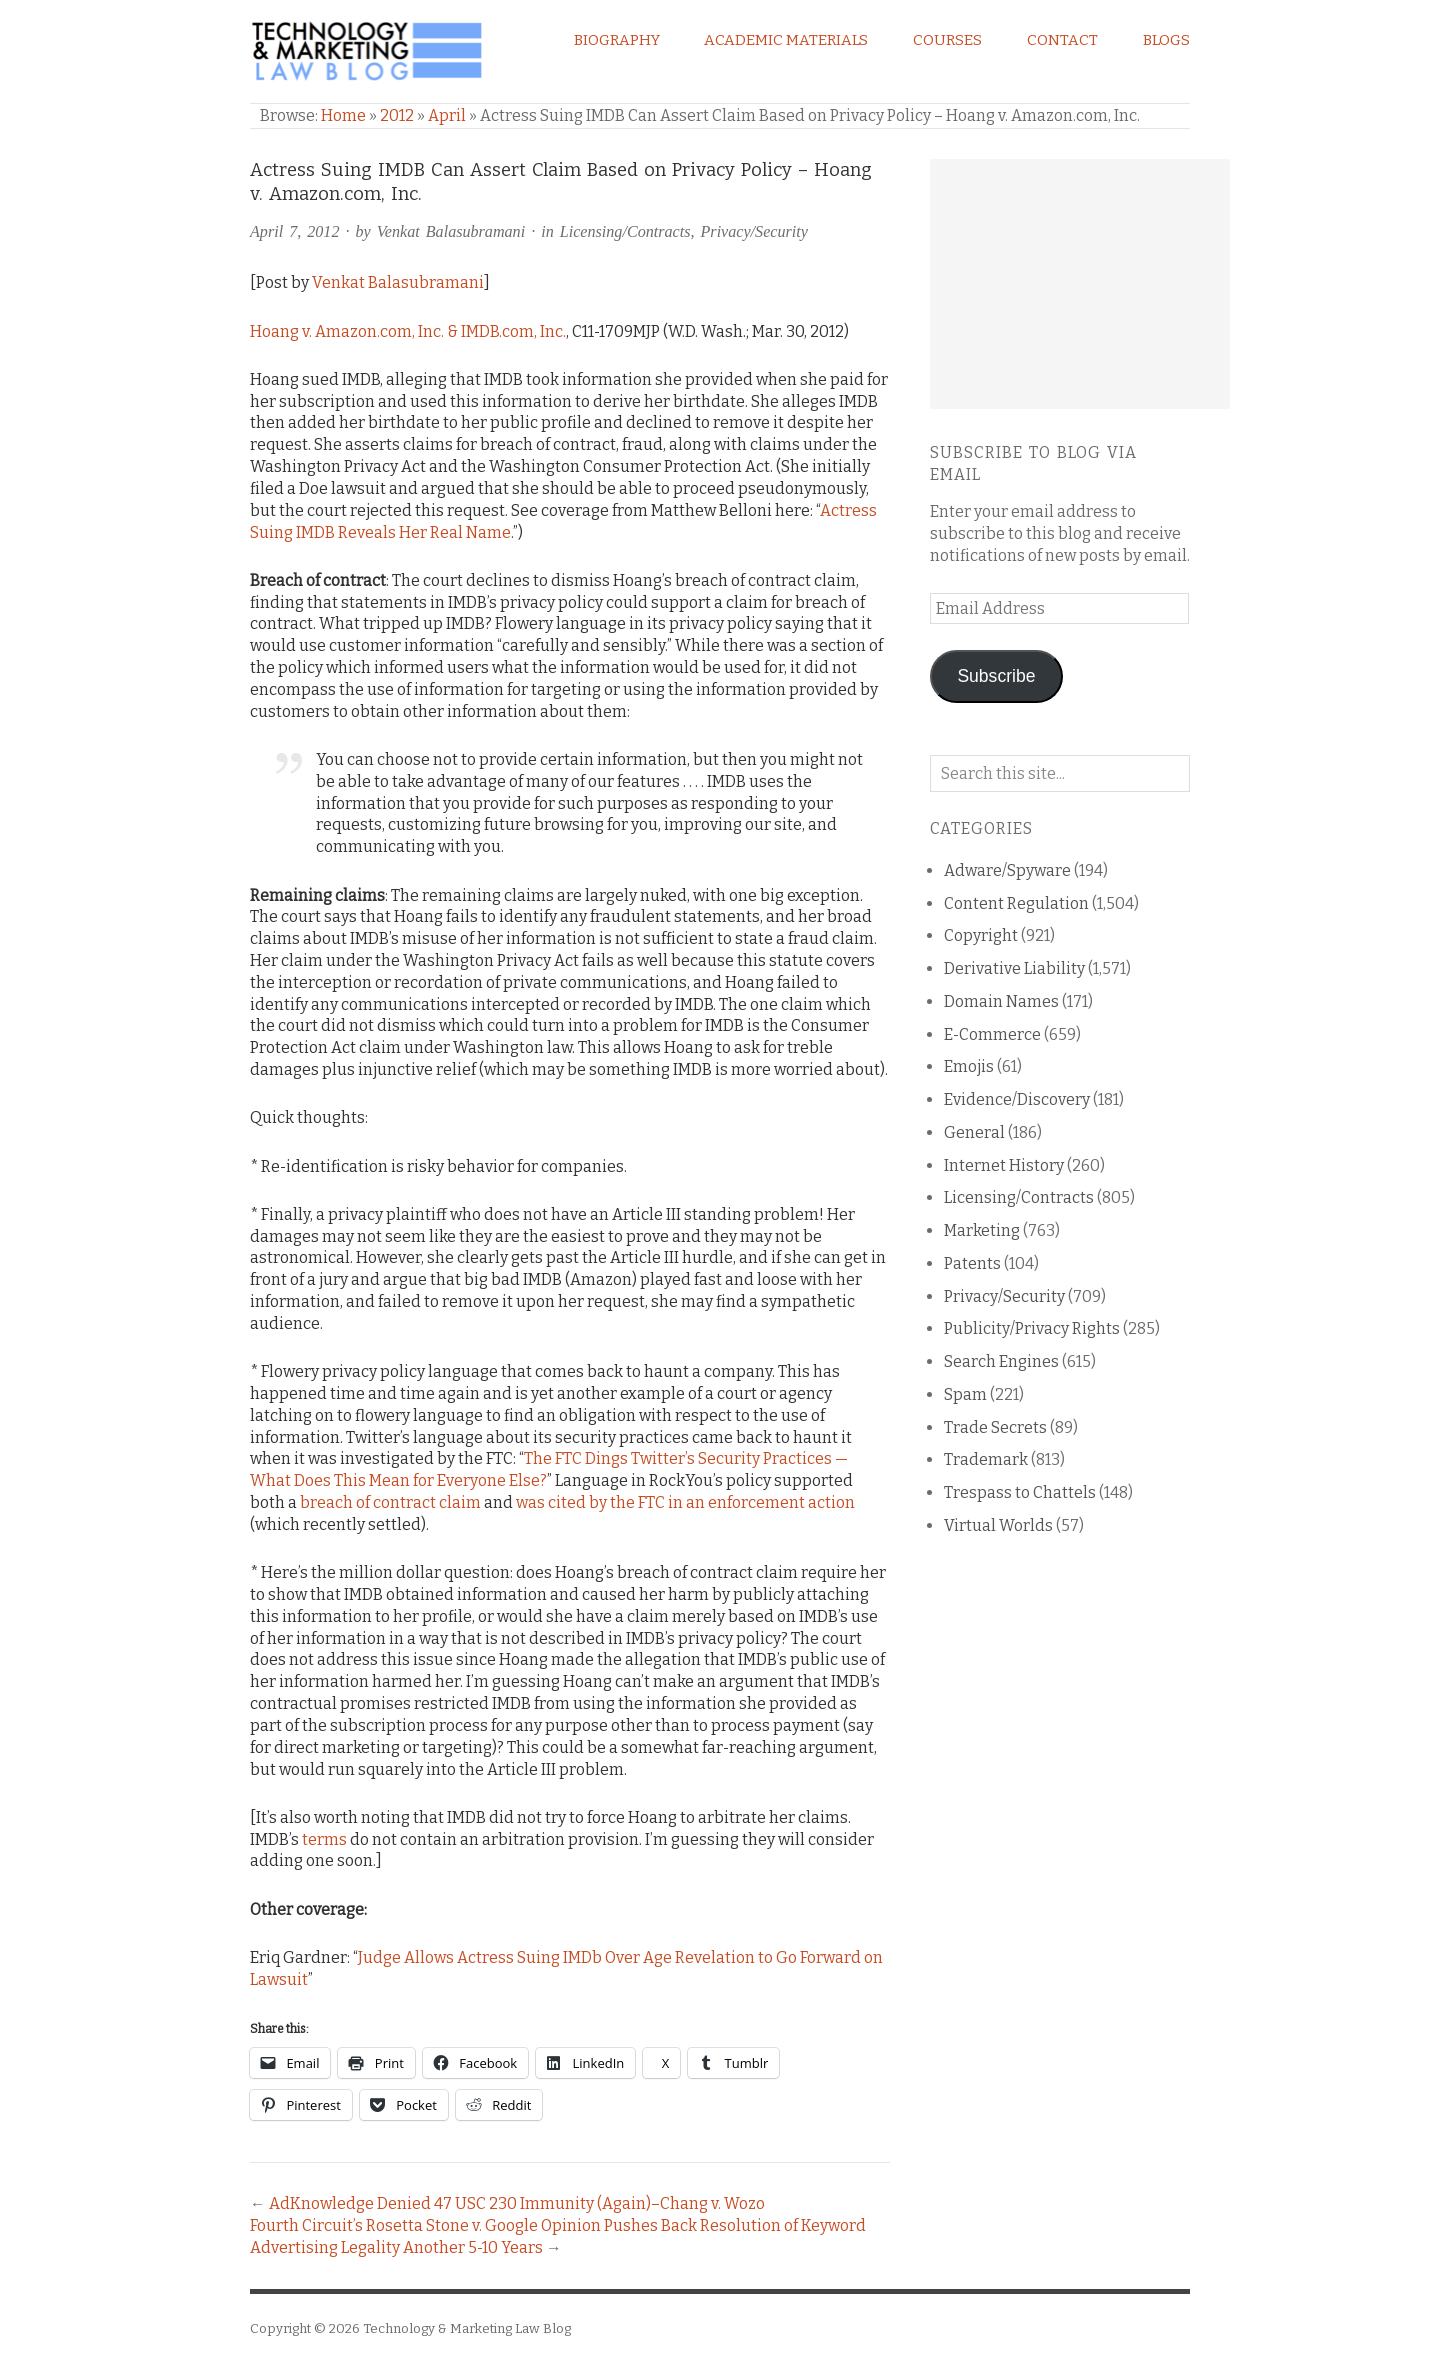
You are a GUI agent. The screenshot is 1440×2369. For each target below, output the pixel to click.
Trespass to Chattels (1020, 1492)
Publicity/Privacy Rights (1032, 1328)
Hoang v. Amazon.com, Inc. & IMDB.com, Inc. (408, 331)
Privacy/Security (754, 231)
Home (343, 115)
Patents (972, 1263)
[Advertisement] (1080, 284)
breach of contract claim (390, 1502)
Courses (947, 40)
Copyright (981, 935)
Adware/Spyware (1007, 870)
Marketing (982, 1230)
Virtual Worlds (998, 1525)
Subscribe (996, 676)
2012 (397, 115)
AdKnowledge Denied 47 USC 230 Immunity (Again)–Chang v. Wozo (517, 2203)
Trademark (986, 1459)
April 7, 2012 (294, 231)
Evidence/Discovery (1017, 1099)
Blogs (1166, 40)
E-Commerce (992, 1034)
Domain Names (1001, 1001)
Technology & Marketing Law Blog (467, 2328)
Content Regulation (1016, 903)
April (447, 115)
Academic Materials (786, 40)
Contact (1062, 40)
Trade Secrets (995, 1427)
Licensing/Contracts (625, 231)
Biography (617, 40)
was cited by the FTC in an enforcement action (685, 1502)
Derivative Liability (1014, 968)
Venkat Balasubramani (451, 231)
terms (324, 1839)
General (974, 1132)
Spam (965, 1394)
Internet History (1004, 1165)
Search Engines (1001, 1361)
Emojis (969, 1066)
